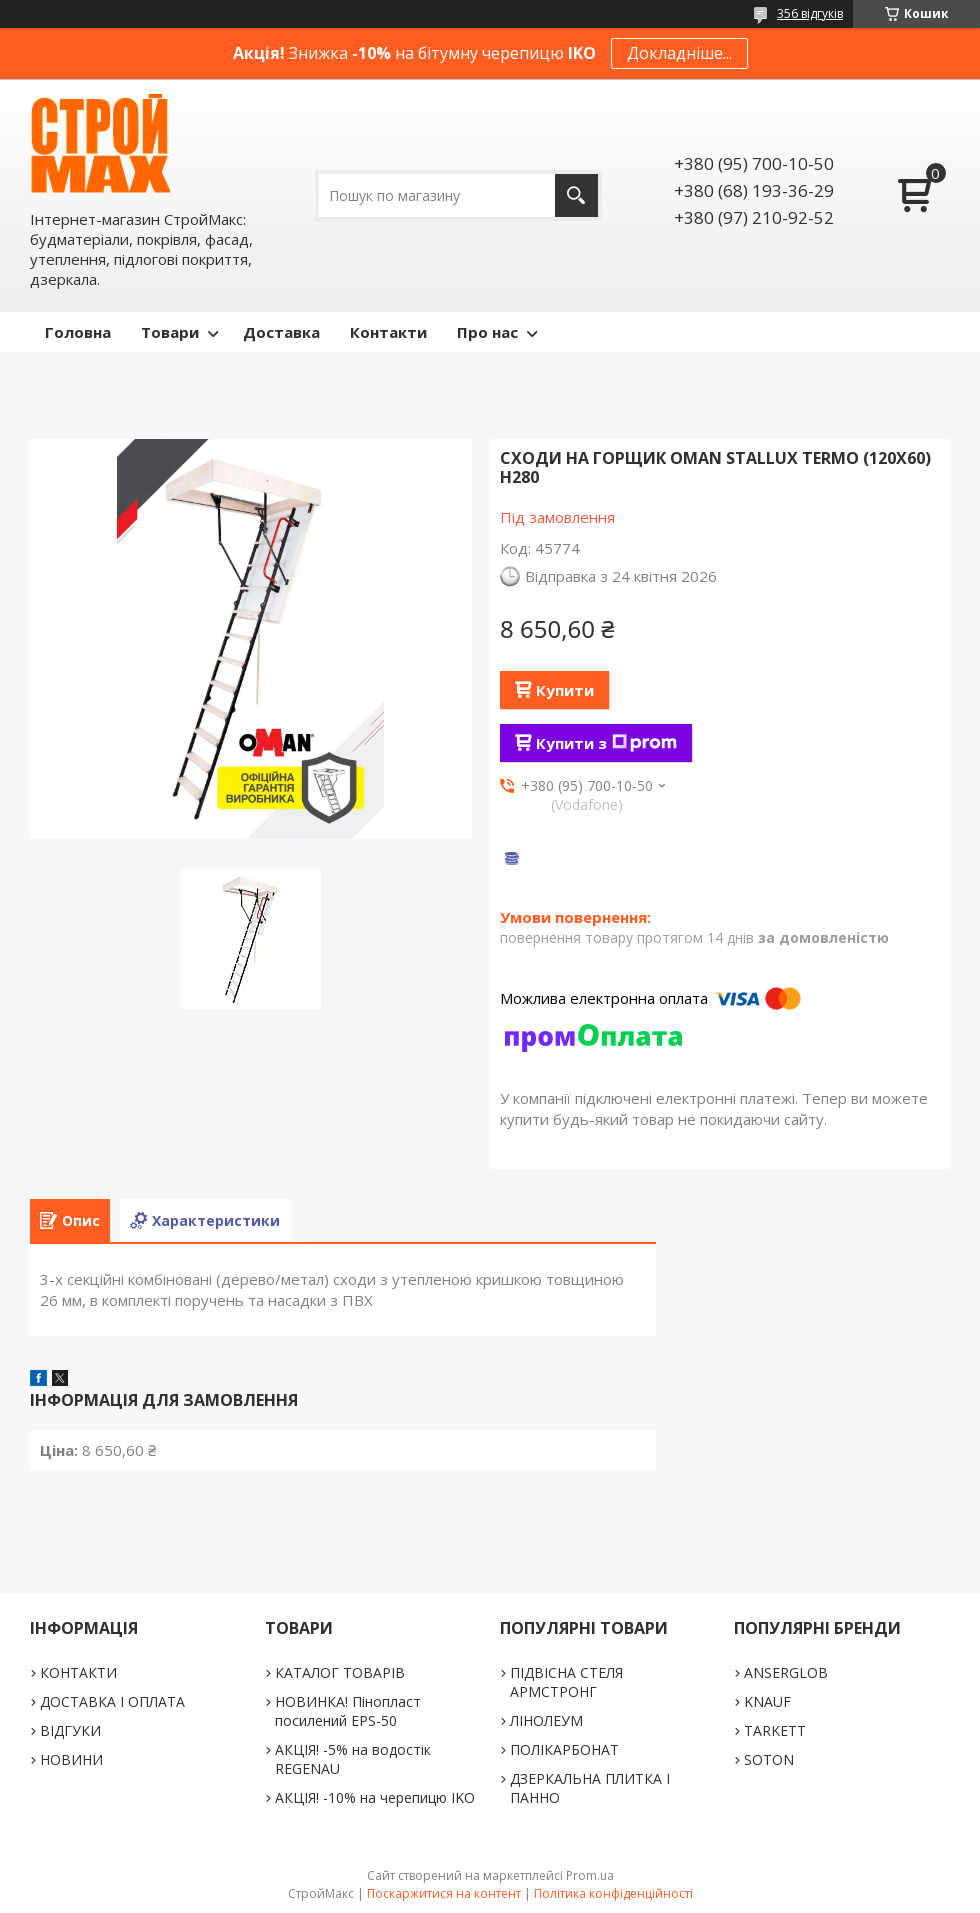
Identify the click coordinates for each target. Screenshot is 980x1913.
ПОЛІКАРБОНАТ (564, 1749)
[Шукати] (576, 195)
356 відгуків (810, 13)
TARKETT (775, 1730)
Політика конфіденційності (613, 1893)
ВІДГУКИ (70, 1730)
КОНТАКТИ (78, 1672)
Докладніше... (679, 53)
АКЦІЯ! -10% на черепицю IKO (375, 1797)
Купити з (606, 743)
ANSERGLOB (786, 1672)
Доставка (281, 332)
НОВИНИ (71, 1759)
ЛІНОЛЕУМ (546, 1720)
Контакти (388, 332)
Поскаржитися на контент (444, 1893)
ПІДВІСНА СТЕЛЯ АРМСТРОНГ (566, 1682)
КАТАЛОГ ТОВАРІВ (340, 1672)
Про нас (487, 332)
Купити (565, 690)
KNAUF (767, 1701)
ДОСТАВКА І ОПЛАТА (112, 1701)
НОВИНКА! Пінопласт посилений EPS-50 (348, 1711)
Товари (170, 332)
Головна (78, 332)
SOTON (769, 1759)
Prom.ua (590, 1875)
